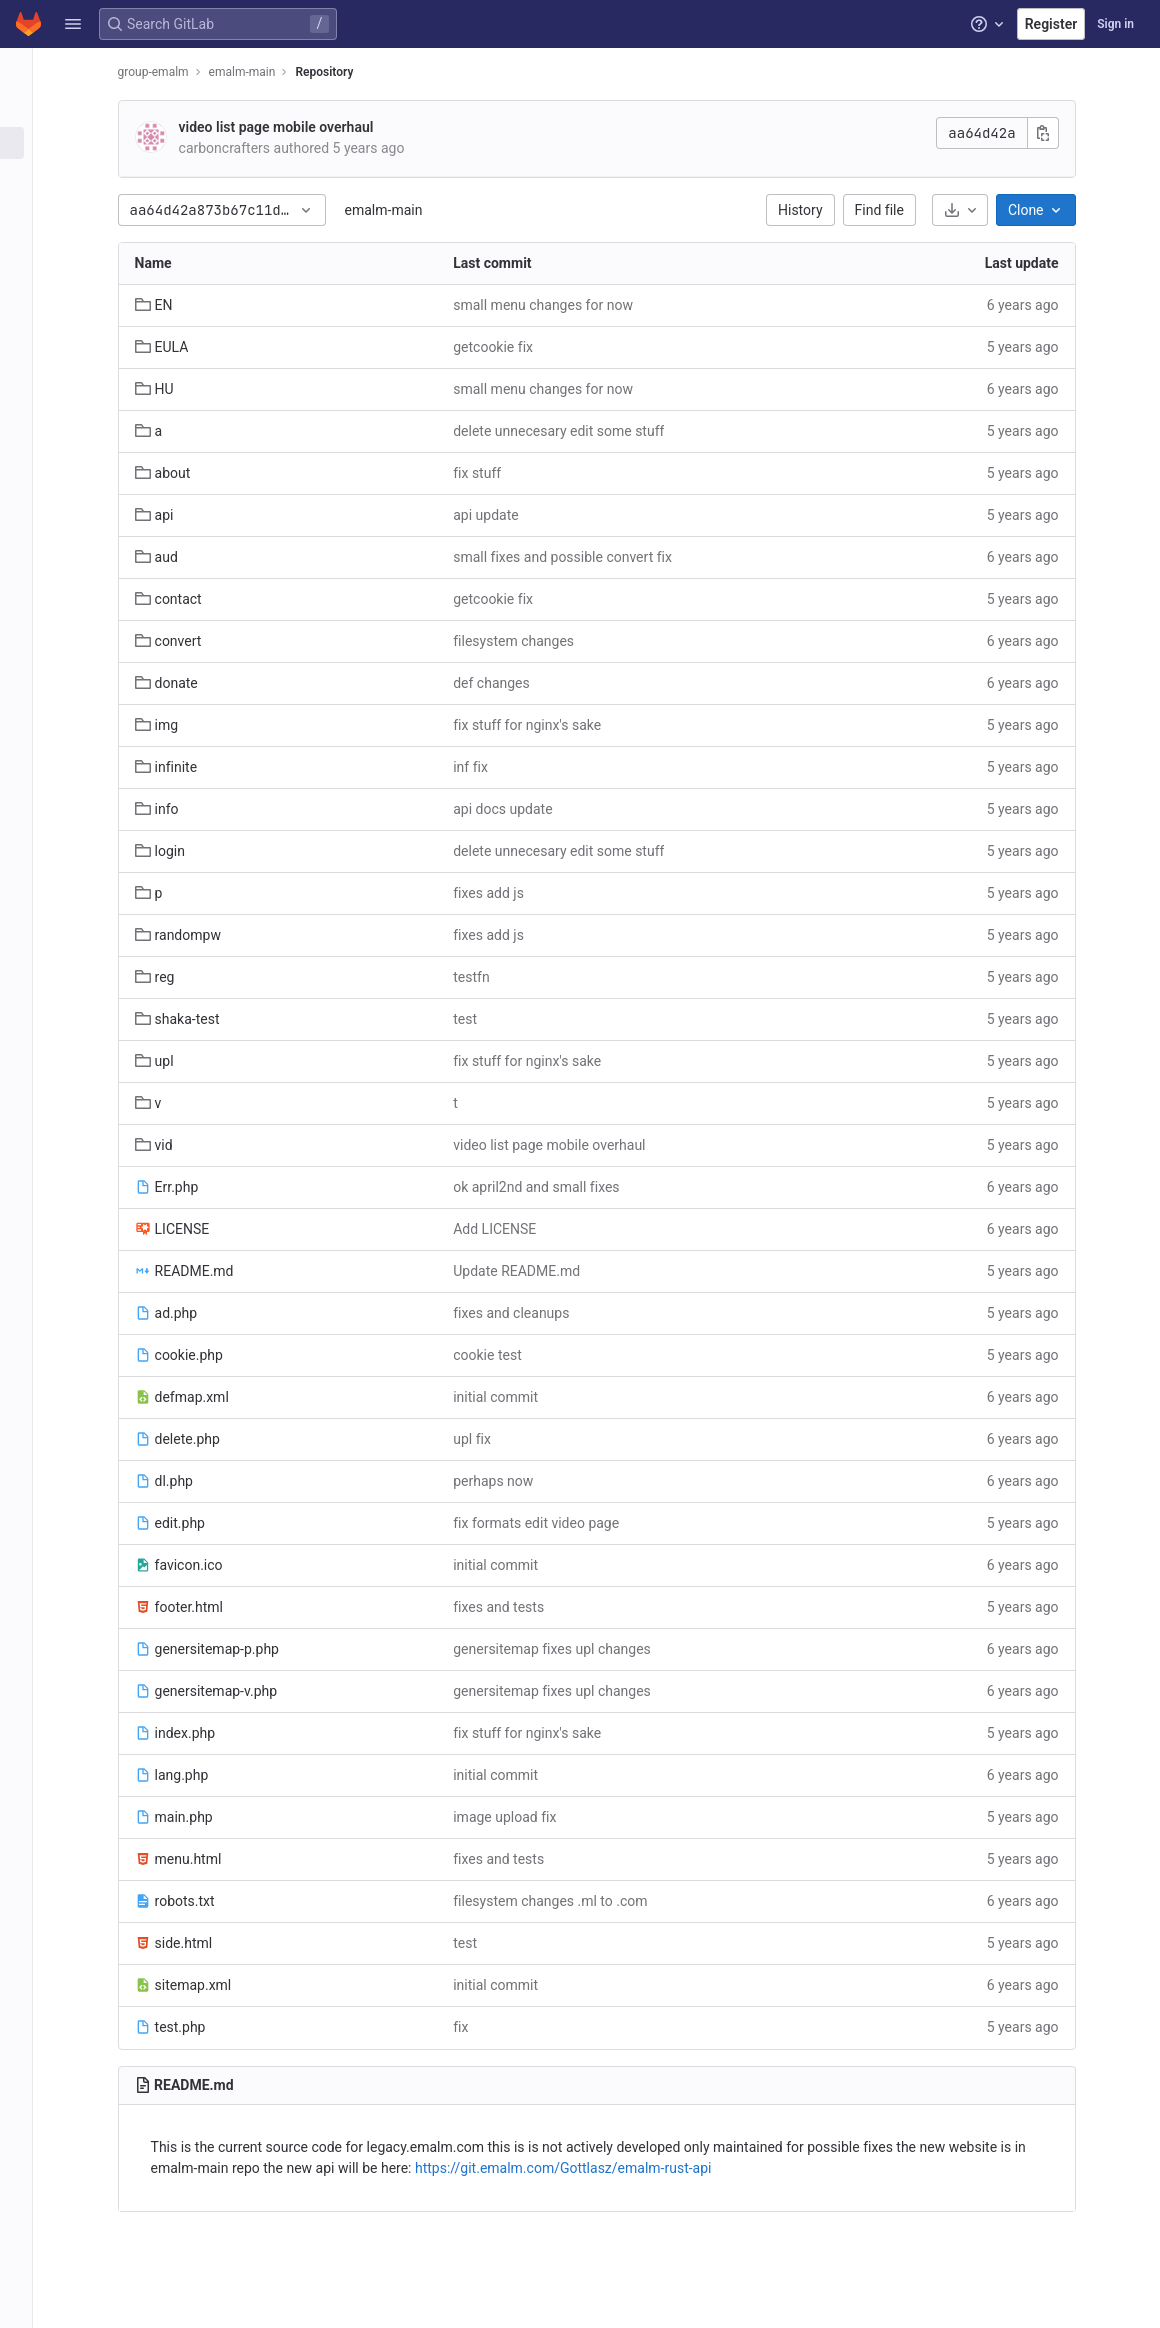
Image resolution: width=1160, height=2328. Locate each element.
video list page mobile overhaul (287, 127)
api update (497, 515)
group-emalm (164, 72)
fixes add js (500, 893)
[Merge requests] (27, 209)
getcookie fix (505, 347)
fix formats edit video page (548, 1523)
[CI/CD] (27, 242)
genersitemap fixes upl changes (564, 1649)
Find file (890, 210)
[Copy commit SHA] (1054, 133)
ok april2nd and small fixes (548, 1187)
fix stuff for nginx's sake (539, 725)
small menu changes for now (555, 305)
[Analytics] (27, 374)
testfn (483, 977)
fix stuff (489, 473)
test (477, 1019)
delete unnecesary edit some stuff (570, 431)
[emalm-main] (28, 70)
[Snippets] (27, 440)
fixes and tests (510, 1607)
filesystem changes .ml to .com (562, 1901)
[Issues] (27, 176)
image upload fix (516, 1817)
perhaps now (505, 1481)
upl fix (484, 1439)
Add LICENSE (506, 1229)
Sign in (1115, 24)
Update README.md (528, 1271)
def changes (503, 683)
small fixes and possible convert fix (574, 557)
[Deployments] (27, 275)
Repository (336, 72)
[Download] (971, 210)
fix (472, 2027)
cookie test (499, 1355)
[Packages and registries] (27, 308)
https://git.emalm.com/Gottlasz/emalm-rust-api (574, 2168)
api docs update (514, 809)
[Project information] (27, 110)
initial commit (507, 1397)
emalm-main (395, 210)
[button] (73, 24)
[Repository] (27, 143)
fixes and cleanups (523, 1313)
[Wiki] (27, 407)
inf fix (482, 767)
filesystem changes (525, 641)
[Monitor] (27, 341)
